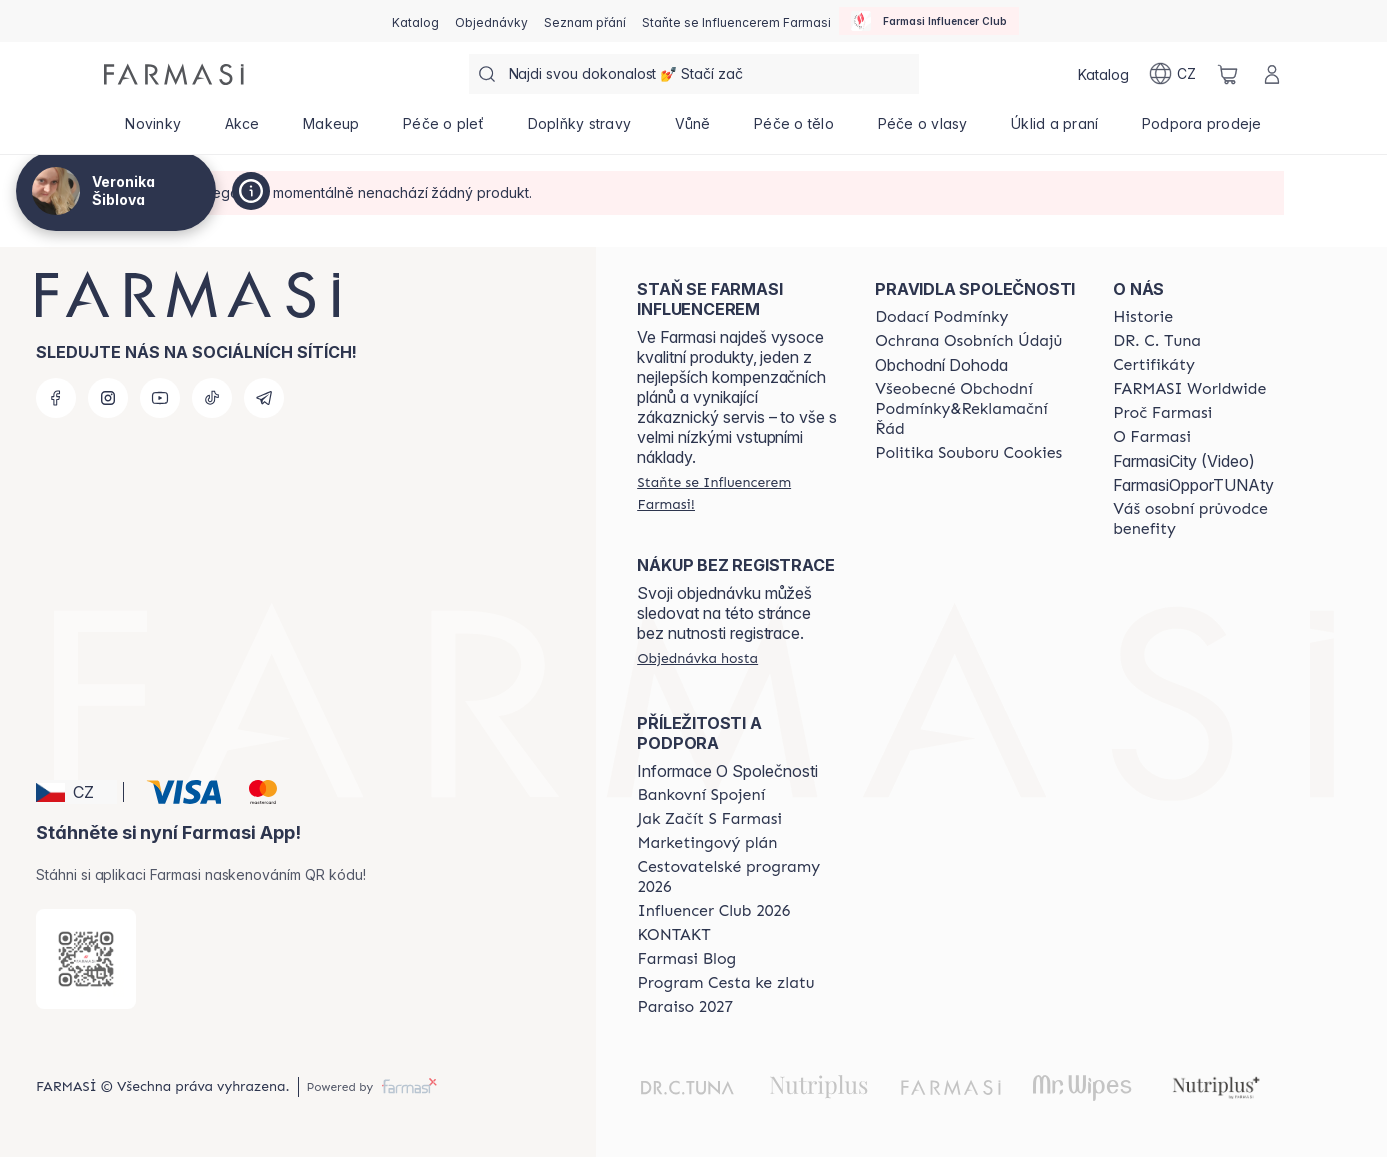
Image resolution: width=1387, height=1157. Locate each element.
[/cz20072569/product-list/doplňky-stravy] (579, 130)
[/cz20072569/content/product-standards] (1154, 365)
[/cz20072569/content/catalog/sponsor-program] (725, 983)
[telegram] (264, 398)
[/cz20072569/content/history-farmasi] (1143, 317)
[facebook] (56, 398)
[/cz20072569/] (174, 74)
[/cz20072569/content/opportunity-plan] (707, 843)
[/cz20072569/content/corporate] (1189, 389)
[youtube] (160, 398)
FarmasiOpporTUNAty (1193, 485)
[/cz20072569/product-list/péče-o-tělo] (793, 130)
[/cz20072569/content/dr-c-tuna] (1157, 341)
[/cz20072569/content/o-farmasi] (1152, 437)
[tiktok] (212, 398)
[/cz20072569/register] (491, 21)
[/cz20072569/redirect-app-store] (86, 959)
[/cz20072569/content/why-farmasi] (1162, 413)
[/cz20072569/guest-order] (697, 658)
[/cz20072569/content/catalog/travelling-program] (738, 877)
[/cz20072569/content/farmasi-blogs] (686, 959)
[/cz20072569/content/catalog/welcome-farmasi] (1214, 519)
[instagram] (108, 398)
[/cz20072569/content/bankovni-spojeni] (701, 795)
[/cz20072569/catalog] (415, 21)
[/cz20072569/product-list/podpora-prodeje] (1201, 130)
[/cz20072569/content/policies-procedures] (968, 341)
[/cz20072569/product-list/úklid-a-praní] (1054, 130)
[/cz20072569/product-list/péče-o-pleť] (443, 130)
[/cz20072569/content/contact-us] (673, 935)
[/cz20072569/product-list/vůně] (693, 130)
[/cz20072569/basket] (1228, 74)
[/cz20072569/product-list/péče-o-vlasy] (923, 130)
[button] (76, 792)
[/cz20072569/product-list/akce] (242, 130)
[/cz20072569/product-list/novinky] (153, 130)
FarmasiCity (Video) (1184, 461)
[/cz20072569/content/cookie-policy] (968, 453)
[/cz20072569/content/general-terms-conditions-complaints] (976, 409)
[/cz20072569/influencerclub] (929, 21)
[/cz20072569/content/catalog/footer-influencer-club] (713, 911)
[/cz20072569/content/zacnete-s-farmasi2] (709, 819)
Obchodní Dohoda (941, 365)
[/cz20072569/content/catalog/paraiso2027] (685, 1007)
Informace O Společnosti (727, 771)
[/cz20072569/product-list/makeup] (331, 130)
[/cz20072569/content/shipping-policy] (941, 317)
